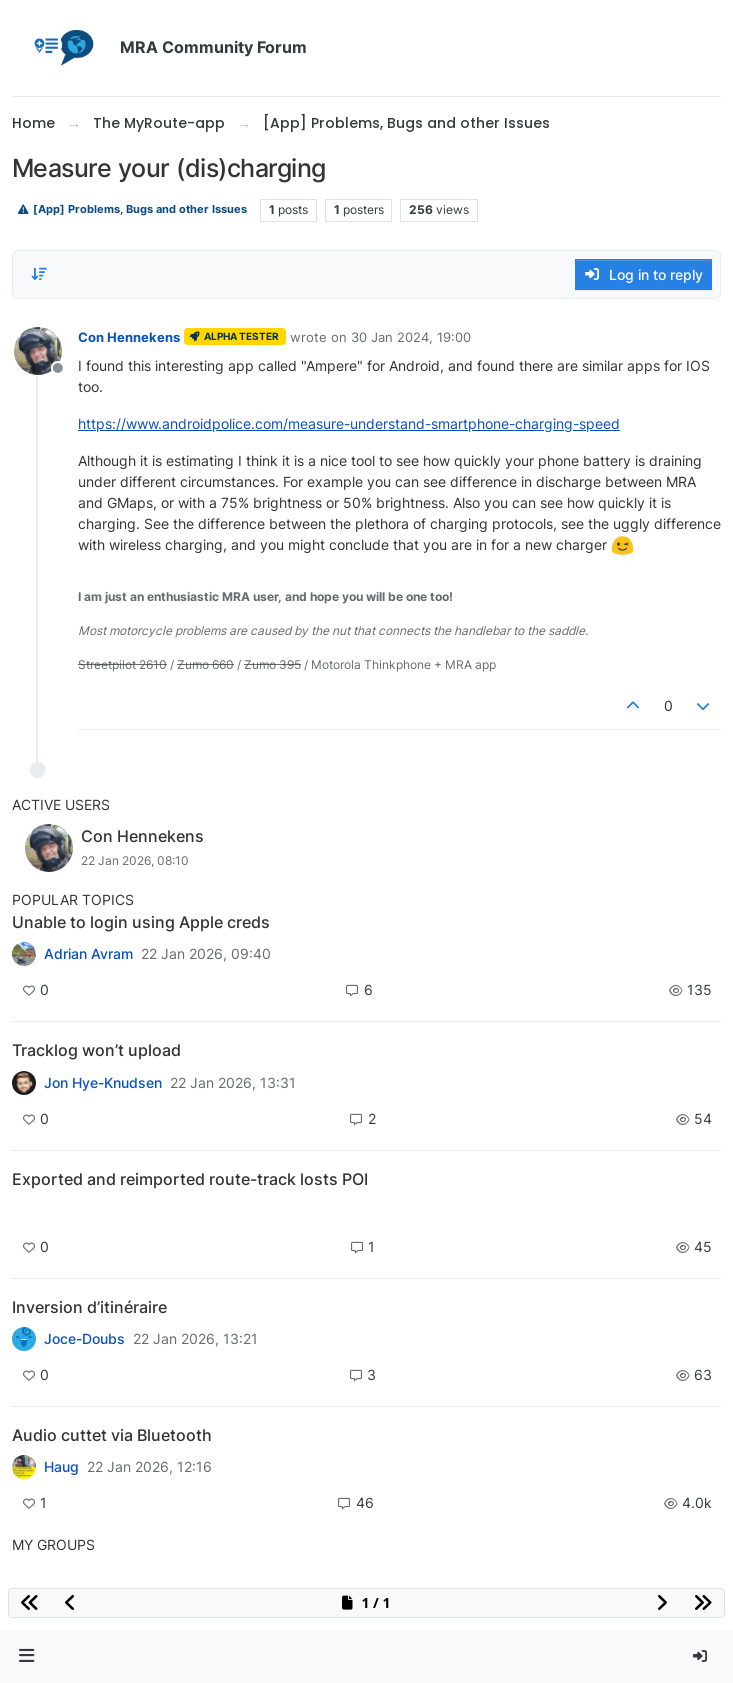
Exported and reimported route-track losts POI (190, 1179)
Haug (61, 1467)
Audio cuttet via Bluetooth (112, 1435)
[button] (27, 1656)
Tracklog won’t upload (96, 1050)
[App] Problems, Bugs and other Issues (132, 209)
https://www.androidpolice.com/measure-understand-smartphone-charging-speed (349, 423)
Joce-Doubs (84, 1339)
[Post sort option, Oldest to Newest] (39, 274)
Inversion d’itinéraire (89, 1307)
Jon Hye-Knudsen (103, 1083)
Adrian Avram (88, 954)
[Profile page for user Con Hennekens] (38, 351)
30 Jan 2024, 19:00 (411, 337)
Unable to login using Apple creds (141, 922)
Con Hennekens (129, 337)
